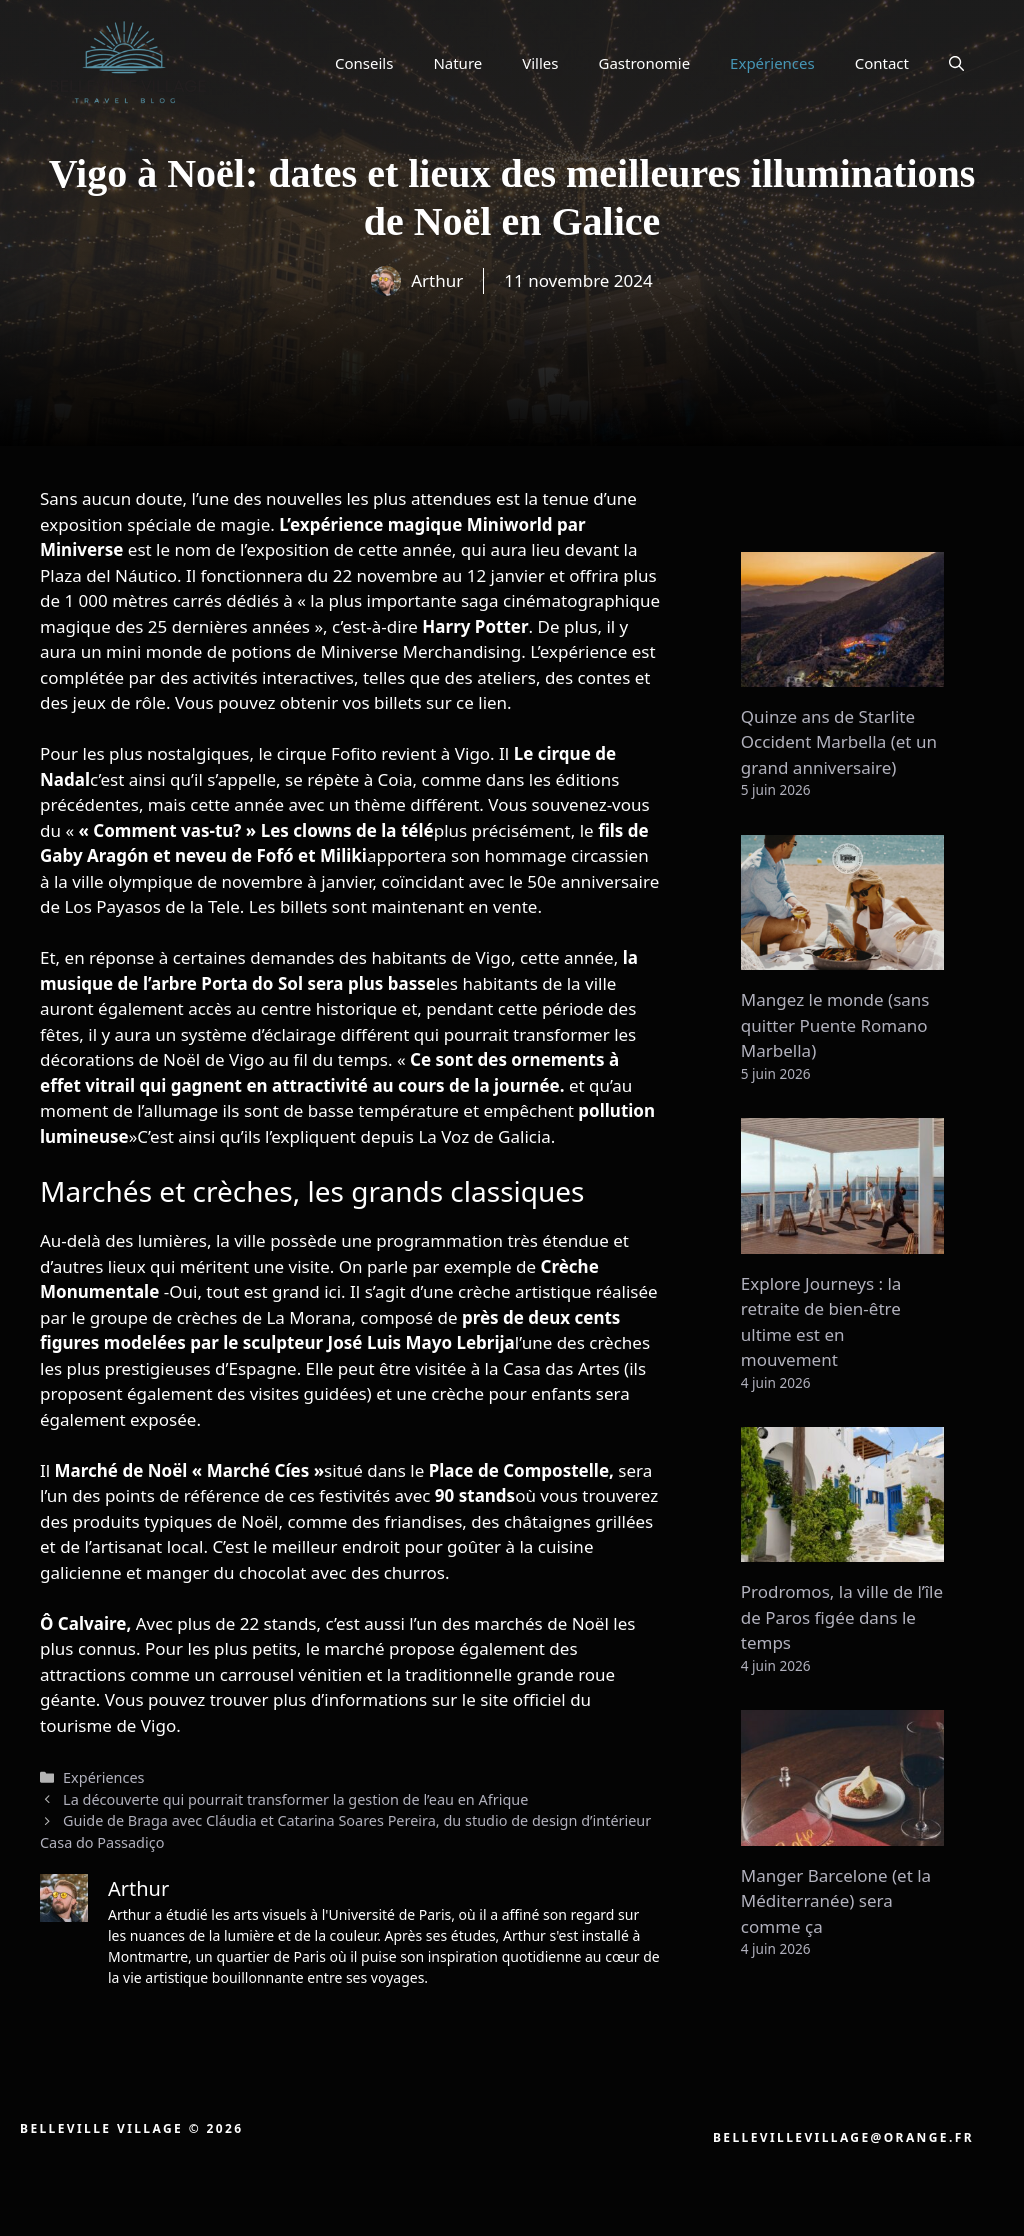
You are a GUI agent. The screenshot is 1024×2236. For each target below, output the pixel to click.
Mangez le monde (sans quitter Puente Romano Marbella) (835, 1025)
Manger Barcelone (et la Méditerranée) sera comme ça (836, 1901)
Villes (540, 63)
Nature (457, 63)
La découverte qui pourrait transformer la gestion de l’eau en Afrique (295, 1799)
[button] (956, 63)
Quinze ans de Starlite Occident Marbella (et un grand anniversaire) (839, 742)
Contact (882, 63)
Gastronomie (645, 63)
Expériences (772, 63)
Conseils (364, 63)
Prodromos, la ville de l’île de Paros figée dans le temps (842, 1617)
